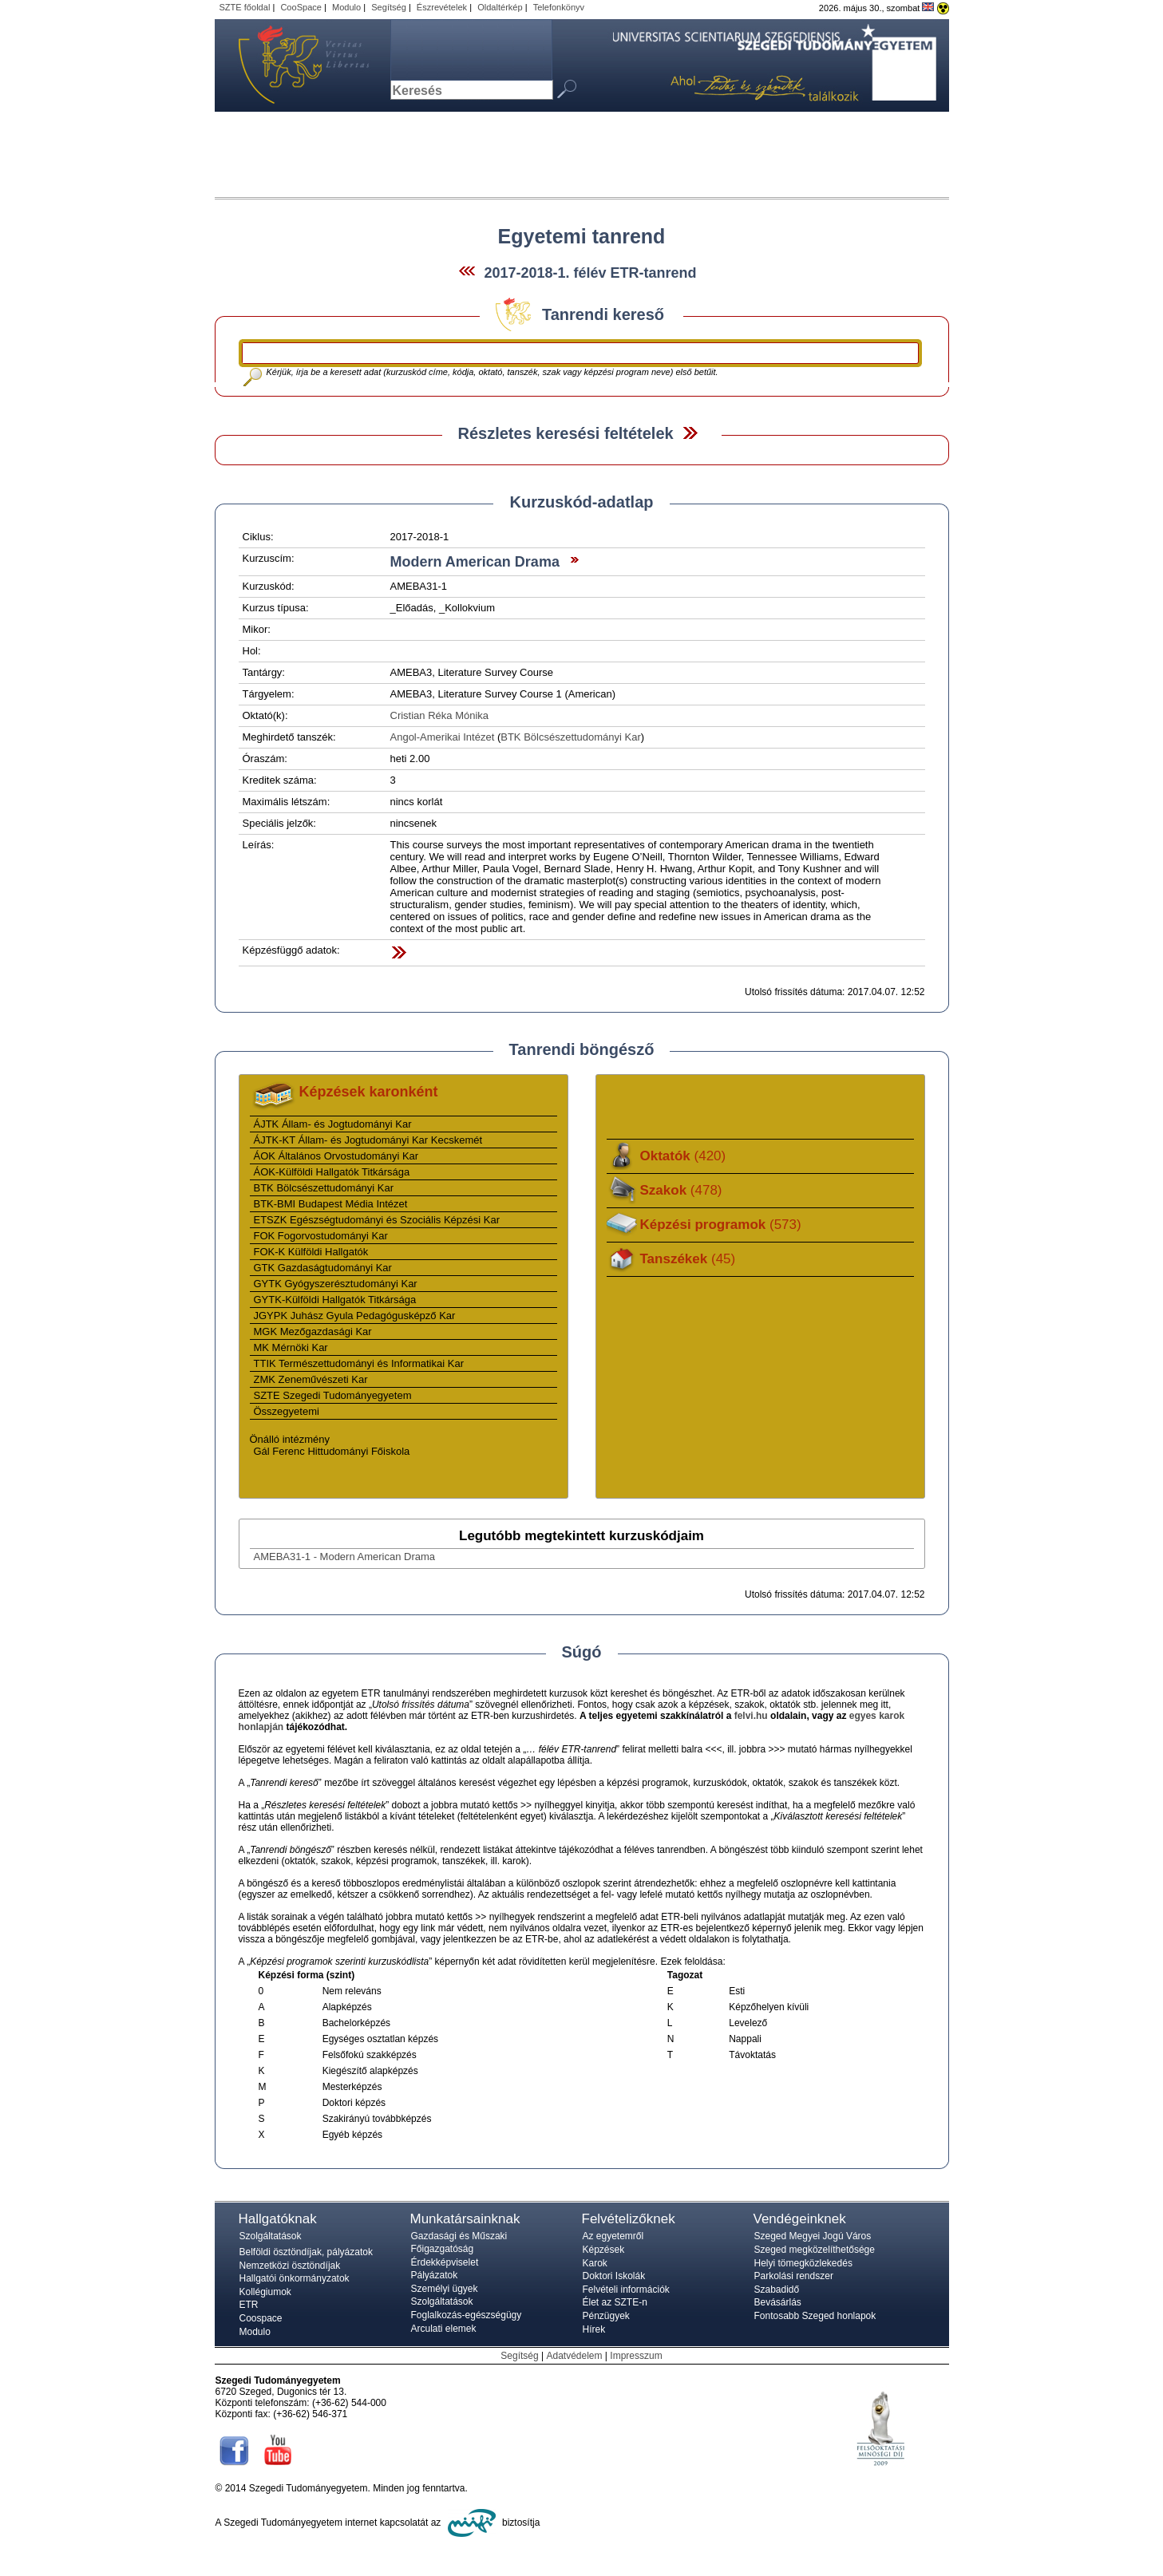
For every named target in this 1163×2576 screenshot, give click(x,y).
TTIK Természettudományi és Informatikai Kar (359, 1363)
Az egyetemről (613, 2236)
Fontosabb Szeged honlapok (815, 2315)
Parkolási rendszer (793, 2276)
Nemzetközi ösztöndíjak (290, 2265)
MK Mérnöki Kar (291, 1347)
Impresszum (636, 2355)
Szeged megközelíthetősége (814, 2249)
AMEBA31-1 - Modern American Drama (345, 1557)
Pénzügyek (606, 2315)
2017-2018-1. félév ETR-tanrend (590, 273)
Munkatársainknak (465, 2218)
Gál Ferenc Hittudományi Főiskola (332, 1451)
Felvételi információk (626, 2289)
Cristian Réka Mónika (439, 715)
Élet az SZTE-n (615, 2302)
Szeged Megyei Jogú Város (813, 2236)
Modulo (346, 7)
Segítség (388, 7)
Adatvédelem (574, 2355)
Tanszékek (688, 1258)
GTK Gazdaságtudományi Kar (323, 1268)
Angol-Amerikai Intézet (442, 737)
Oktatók (683, 1156)
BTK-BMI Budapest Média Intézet (331, 1204)
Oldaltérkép (500, 7)
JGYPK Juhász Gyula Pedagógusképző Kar (355, 1316)
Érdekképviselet (445, 2262)
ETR (249, 2304)
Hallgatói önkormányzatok (294, 2278)
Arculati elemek (444, 2328)
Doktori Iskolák (614, 2276)
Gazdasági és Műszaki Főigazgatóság (459, 2242)
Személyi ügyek (444, 2288)
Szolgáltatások (270, 2236)
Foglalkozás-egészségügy (466, 2315)
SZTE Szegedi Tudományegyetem (333, 1395)
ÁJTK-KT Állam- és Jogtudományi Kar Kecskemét (368, 1140)
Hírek (594, 2329)
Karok (595, 2263)
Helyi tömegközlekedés (803, 2263)
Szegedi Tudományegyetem (294, 65)
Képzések (604, 2249)
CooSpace (301, 7)
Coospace (261, 2318)
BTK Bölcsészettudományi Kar (570, 737)
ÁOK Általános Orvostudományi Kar (336, 1156)
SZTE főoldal (245, 7)
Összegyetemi (286, 1411)
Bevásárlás (777, 2302)
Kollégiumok (265, 2291)
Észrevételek (442, 7)
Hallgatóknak (278, 2218)
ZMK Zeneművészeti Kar (311, 1379)
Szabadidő (777, 2289)
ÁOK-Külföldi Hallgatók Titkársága (332, 1172)
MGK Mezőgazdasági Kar (313, 1331)
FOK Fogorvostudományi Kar (321, 1236)
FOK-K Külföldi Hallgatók (311, 1252)
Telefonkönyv (558, 7)
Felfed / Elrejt (690, 433)
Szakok (681, 1190)
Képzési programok (720, 1224)
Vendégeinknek (800, 2218)
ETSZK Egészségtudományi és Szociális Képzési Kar (377, 1220)
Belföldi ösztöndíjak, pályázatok (306, 2252)
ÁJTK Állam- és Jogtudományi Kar (333, 1124)
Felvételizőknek (628, 2218)
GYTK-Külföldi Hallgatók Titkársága (335, 1300)
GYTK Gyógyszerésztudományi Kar (335, 1284)
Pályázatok (434, 2275)
